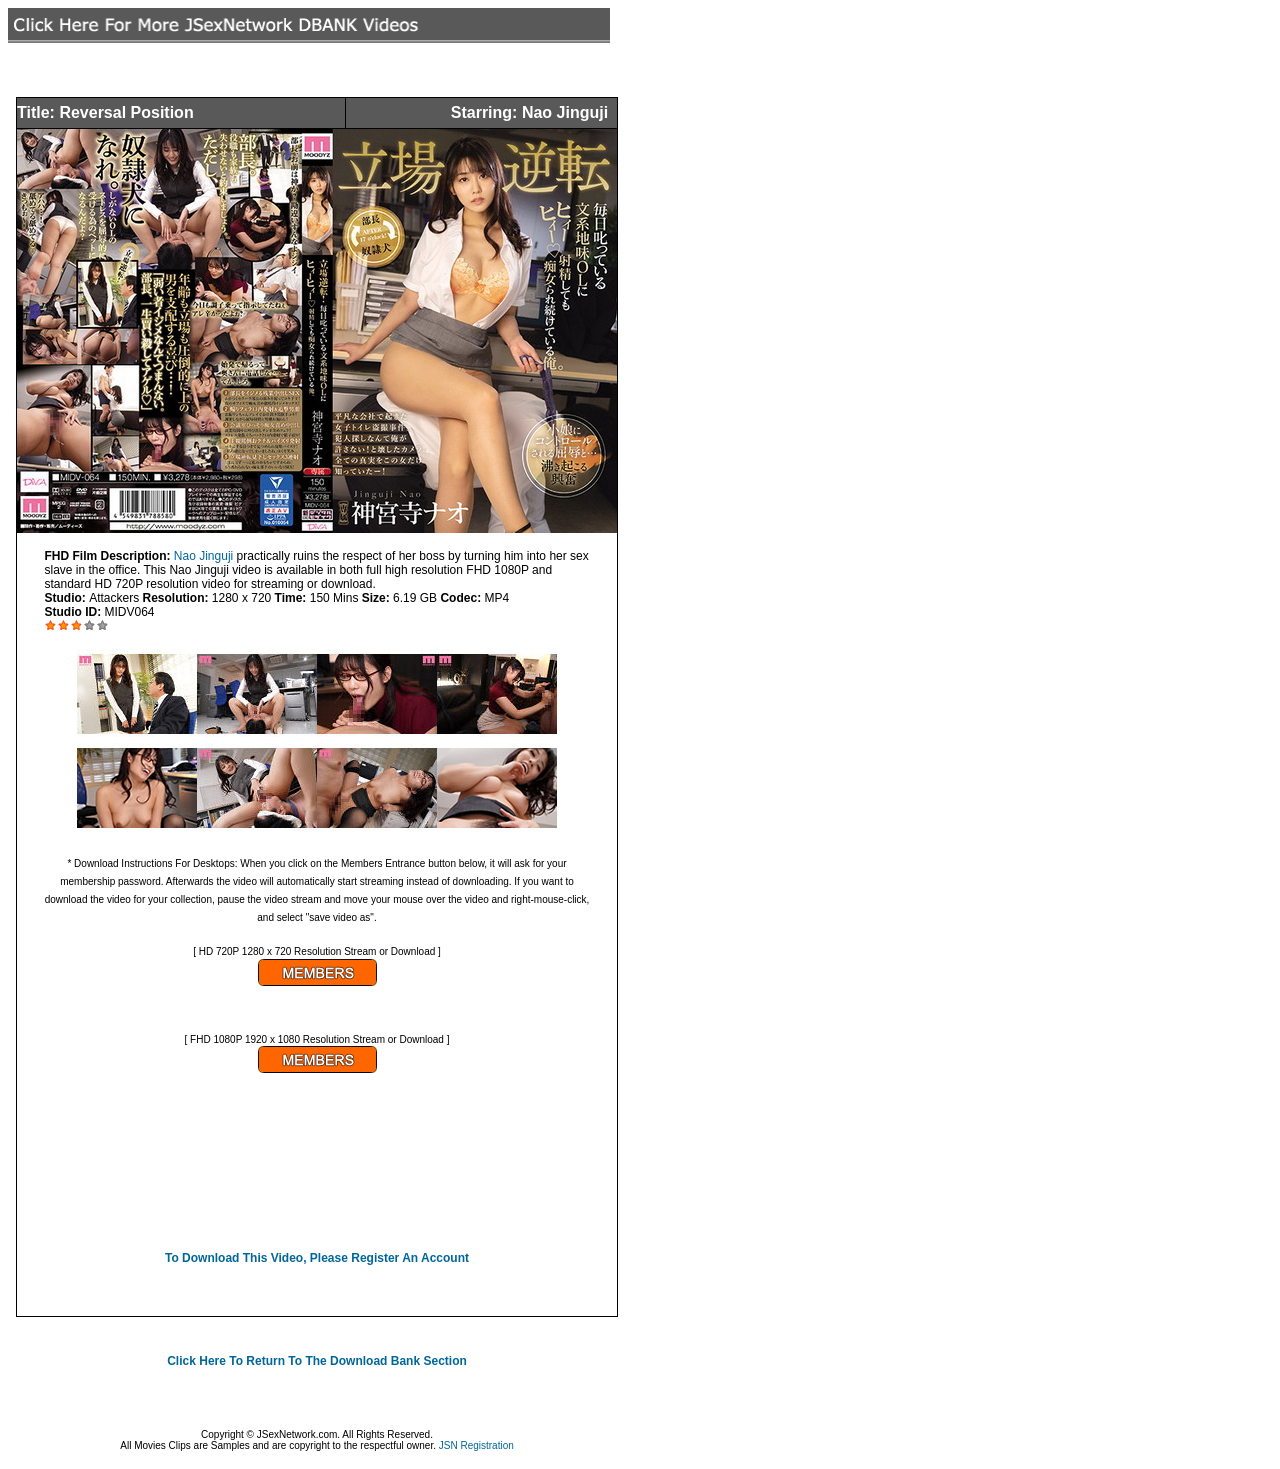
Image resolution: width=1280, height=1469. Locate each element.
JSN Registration (476, 1445)
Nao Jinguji (205, 556)
